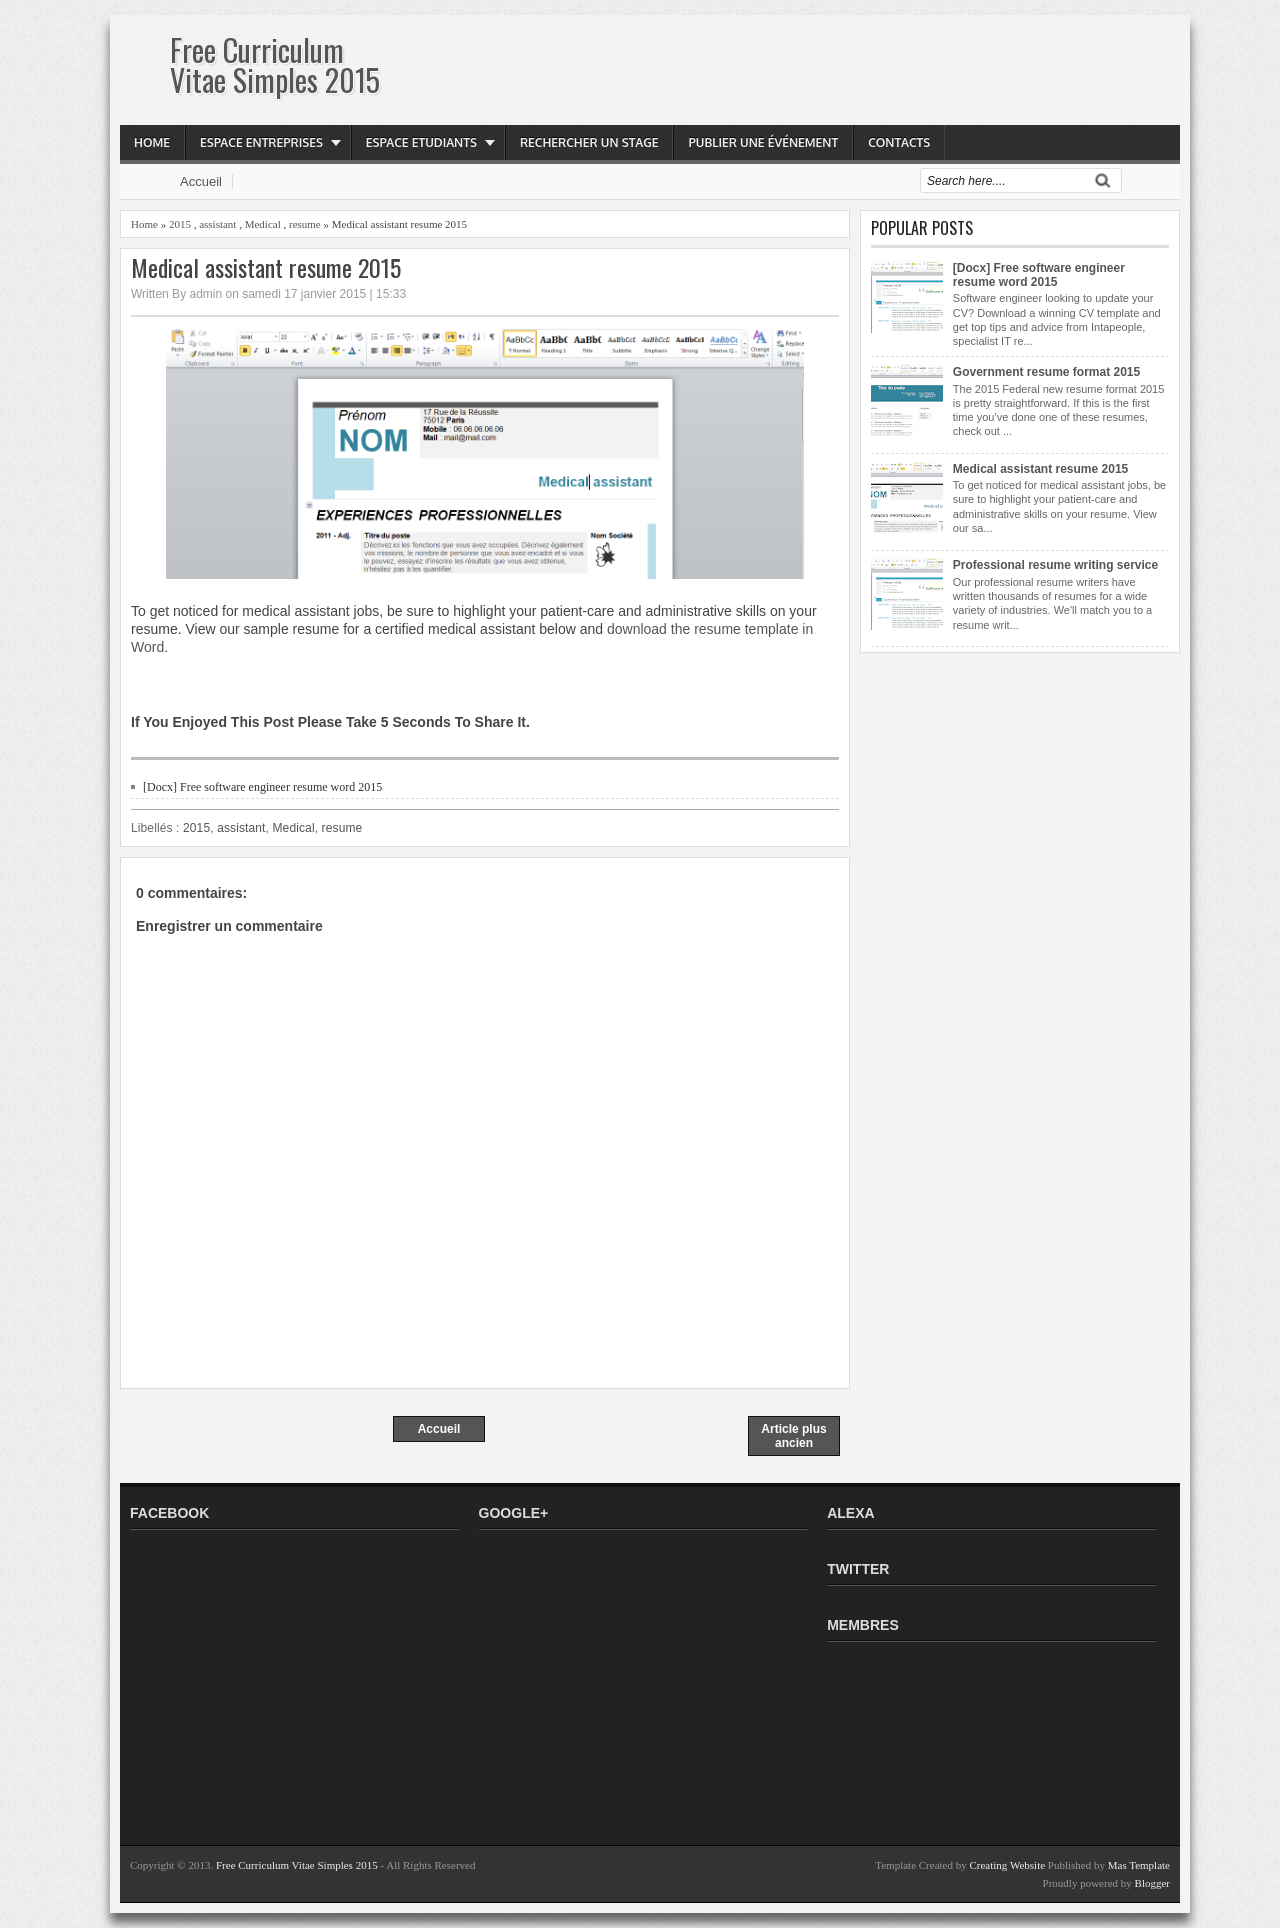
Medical (263, 224)
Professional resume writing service (1055, 565)
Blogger (1152, 1883)
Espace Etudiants (421, 142)
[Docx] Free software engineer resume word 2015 (262, 787)
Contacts (899, 142)
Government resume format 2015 (1046, 372)
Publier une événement (763, 142)
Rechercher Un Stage (589, 142)
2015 (180, 224)
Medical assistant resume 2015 (266, 267)
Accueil (201, 181)
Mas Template (1139, 1865)
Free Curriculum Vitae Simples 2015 (275, 64)
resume (305, 224)
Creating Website (1007, 1865)
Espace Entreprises (261, 142)
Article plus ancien (793, 1436)
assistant (217, 224)
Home (152, 142)
